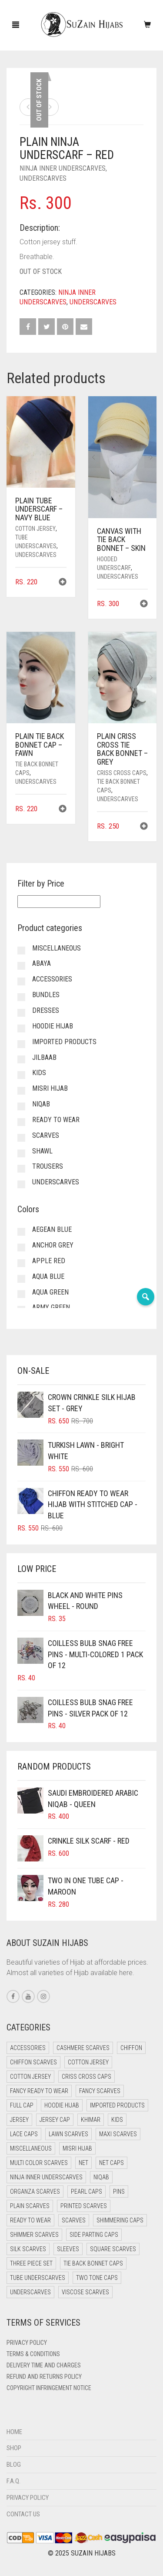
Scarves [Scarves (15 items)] (74, 2220)
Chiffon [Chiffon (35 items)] (131, 2047)
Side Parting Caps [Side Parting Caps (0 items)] (94, 2234)
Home (14, 2432)
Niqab (41, 1104)
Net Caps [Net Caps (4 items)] (111, 2162)
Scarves (45, 1135)
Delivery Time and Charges (44, 2365)
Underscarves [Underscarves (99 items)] (30, 2292)
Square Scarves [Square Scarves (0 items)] (113, 2249)
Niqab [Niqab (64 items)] (101, 2177)
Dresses (45, 1010)
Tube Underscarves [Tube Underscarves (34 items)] (37, 2277)
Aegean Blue (52, 1229)
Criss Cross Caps (121, 772)
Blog (14, 2464)
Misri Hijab (50, 1088)
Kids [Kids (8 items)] (117, 2119)
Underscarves (43, 178)
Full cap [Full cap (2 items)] (21, 2105)
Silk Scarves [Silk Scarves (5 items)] (28, 2249)
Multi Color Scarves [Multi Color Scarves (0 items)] (39, 2162)
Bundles (46, 995)
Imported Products (64, 1042)
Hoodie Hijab (52, 1026)
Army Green (51, 1307)
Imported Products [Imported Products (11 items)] (117, 2105)
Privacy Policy (27, 2342)
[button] (63, 582)
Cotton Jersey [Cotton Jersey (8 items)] (30, 2076)
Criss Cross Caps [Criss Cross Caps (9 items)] (86, 2076)
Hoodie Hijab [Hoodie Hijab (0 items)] (61, 2105)
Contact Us (23, 2514)
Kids (39, 1073)
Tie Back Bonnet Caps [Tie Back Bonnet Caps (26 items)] (93, 2263)
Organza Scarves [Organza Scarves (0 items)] (35, 2191)
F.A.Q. (13, 2481)
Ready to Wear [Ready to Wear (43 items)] (30, 2220)
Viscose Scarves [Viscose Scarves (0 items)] (85, 2292)
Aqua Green (50, 1292)
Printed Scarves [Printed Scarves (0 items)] (83, 2205)
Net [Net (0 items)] (83, 2162)
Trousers (47, 1166)
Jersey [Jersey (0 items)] (19, 2119)
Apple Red (48, 1261)
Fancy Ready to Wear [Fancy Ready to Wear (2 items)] (39, 2090)
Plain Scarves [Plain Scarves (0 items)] (30, 2205)
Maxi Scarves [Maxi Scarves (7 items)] (118, 2134)
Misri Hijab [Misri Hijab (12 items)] (77, 2148)
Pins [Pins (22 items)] (119, 2191)
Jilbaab (44, 1057)
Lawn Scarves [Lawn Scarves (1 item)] (68, 2134)
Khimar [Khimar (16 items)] (90, 2119)
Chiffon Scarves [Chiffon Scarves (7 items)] (33, 2062)
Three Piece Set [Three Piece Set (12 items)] (31, 2263)
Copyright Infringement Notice (49, 2387)
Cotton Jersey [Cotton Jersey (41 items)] (88, 2062)
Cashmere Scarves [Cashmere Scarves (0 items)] (83, 2047)
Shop (14, 2448)
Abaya (41, 963)
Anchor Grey (52, 1245)
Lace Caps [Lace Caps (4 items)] (24, 2134)
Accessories (52, 979)
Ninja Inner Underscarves (63, 168)
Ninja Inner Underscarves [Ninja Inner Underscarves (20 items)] (46, 2177)
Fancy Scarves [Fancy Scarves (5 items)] (99, 2090)
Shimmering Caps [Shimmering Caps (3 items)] (119, 2220)
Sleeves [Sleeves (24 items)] (68, 2249)
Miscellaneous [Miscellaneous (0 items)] (31, 2148)
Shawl (42, 1151)
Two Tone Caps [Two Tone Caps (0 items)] (97, 2277)
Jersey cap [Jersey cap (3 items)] (55, 2119)
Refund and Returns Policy (44, 2376)
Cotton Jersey (35, 528)
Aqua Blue (48, 1276)
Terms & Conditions (33, 2353)
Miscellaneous (56, 948)
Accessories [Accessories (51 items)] (28, 2047)
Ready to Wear (56, 1120)
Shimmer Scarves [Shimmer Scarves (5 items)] (34, 2234)
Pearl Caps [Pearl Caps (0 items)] (86, 2191)
